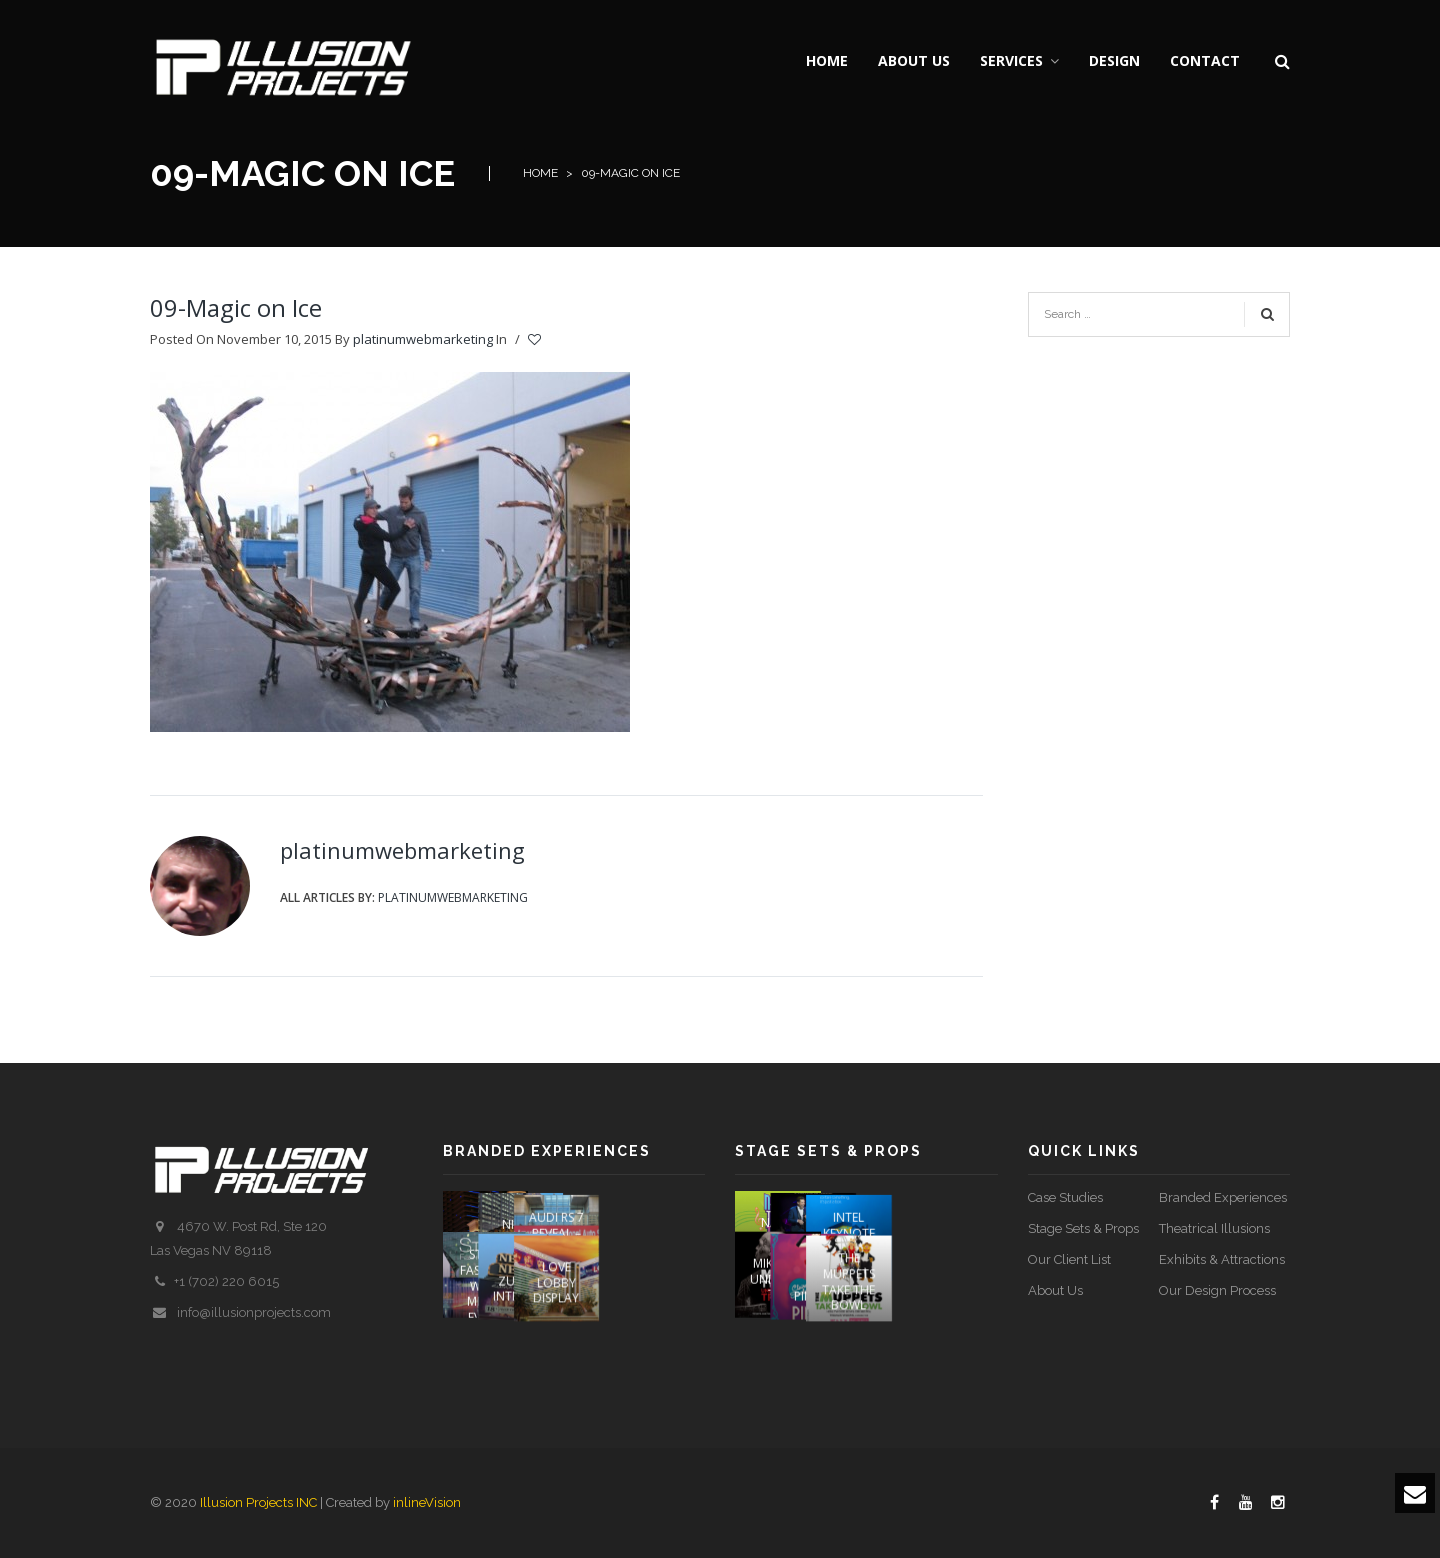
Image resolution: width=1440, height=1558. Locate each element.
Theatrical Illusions (1214, 1228)
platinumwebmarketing (423, 339)
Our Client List (1069, 1259)
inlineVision (427, 1502)
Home (540, 173)
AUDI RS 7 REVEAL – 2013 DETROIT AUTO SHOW (662, 1252)
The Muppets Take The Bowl (954, 1325)
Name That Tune (777, 1238)
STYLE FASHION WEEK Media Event (485, 1332)
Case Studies (1065, 1197)
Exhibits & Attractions (1222, 1259)
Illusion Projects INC (258, 1502)
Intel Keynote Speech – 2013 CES (955, 1237)
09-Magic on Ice (236, 307)
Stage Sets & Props (1083, 1228)
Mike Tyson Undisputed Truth (787, 1326)
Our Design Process (1217, 1290)
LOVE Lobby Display (662, 1326)
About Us (1055, 1290)
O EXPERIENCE (490, 1246)
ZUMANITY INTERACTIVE (581, 1334)
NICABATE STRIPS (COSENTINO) (583, 1238)
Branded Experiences (1223, 1197)
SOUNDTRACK (878, 1253)
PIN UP (866, 1341)
